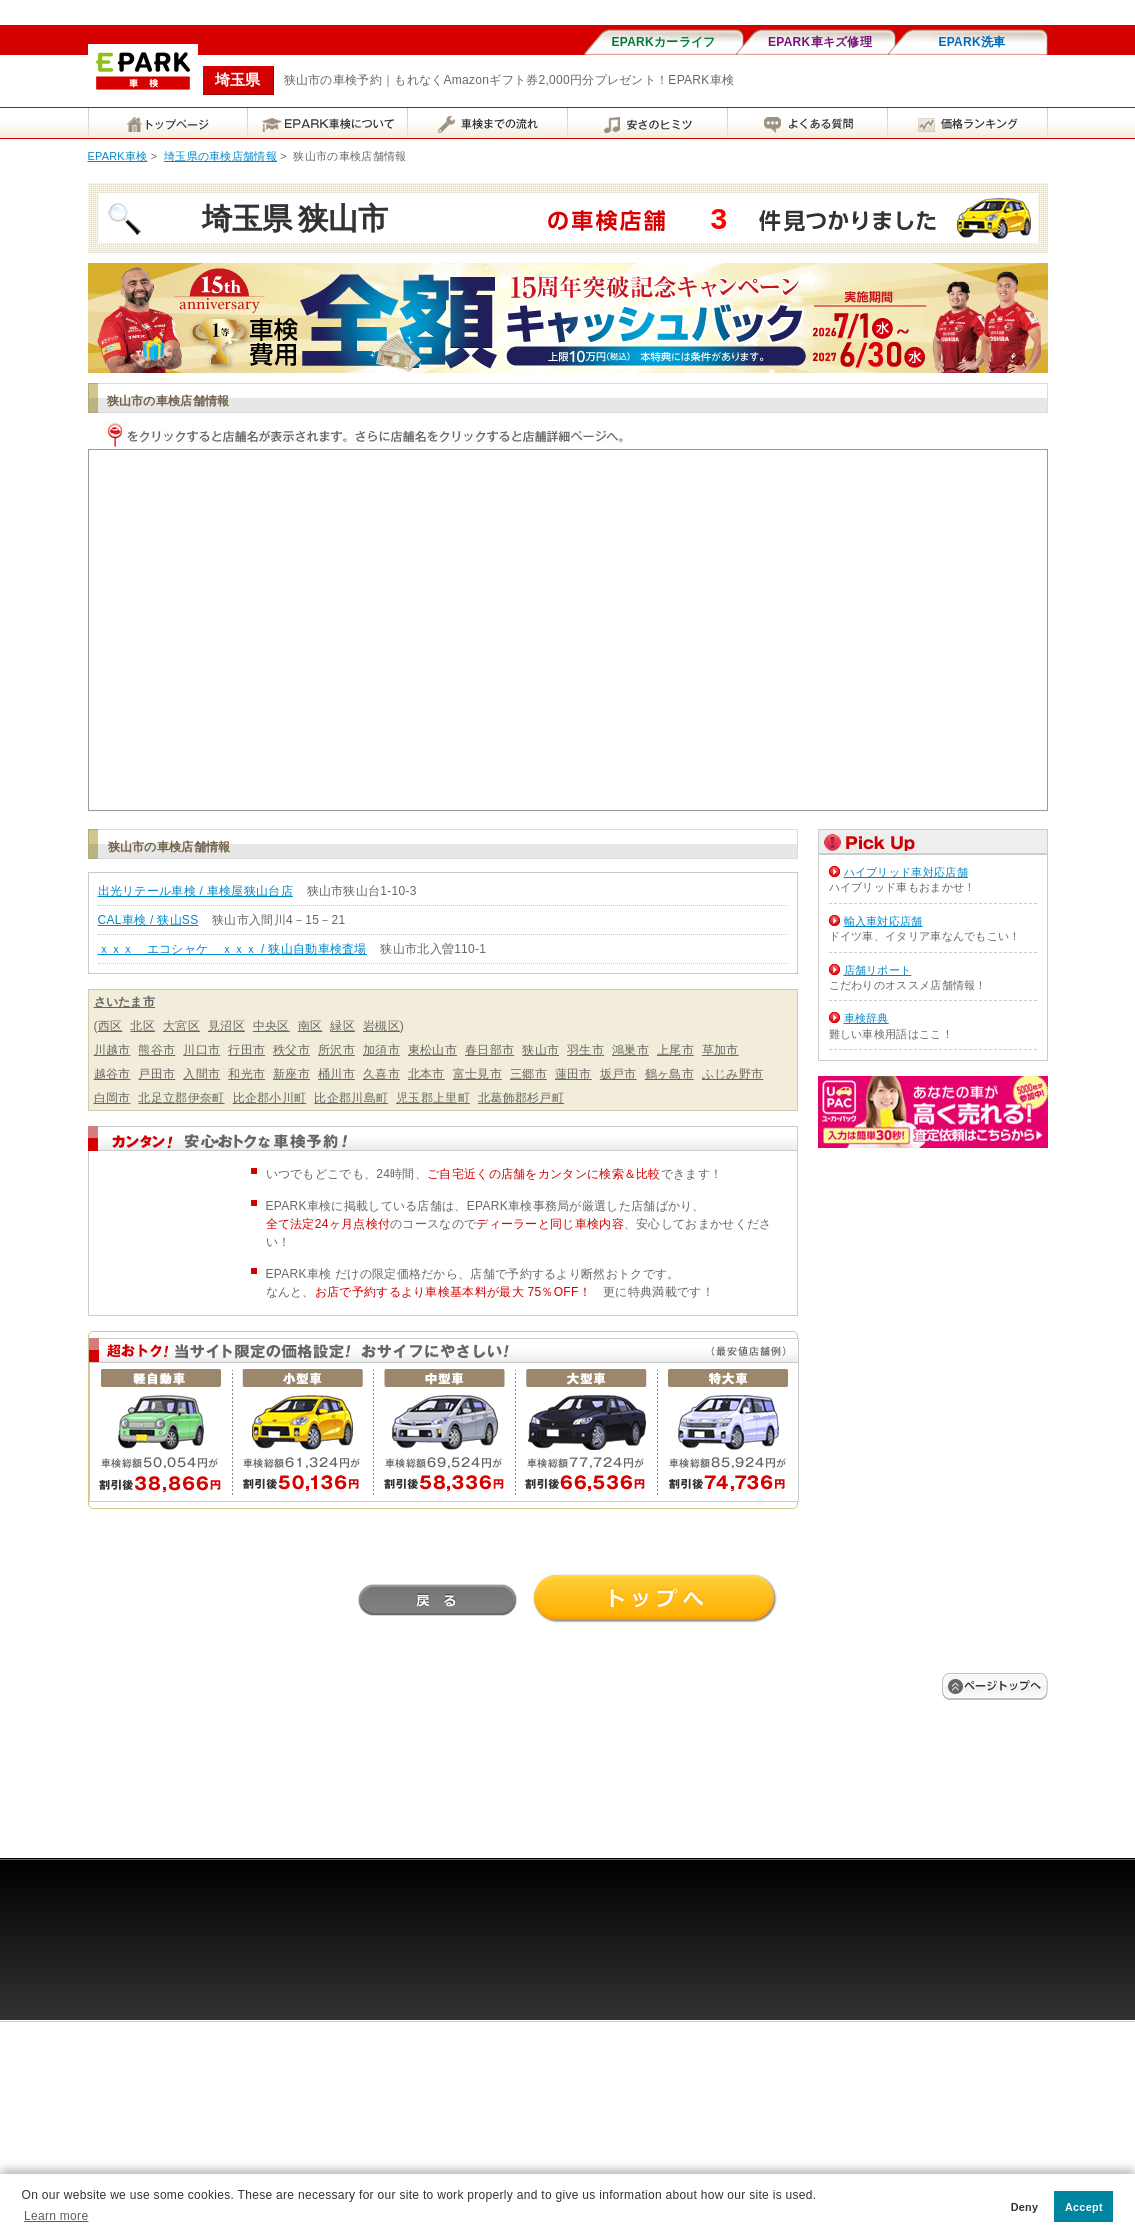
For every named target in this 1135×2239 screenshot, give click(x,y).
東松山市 (432, 1050)
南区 (310, 1026)
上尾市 (675, 1050)
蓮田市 (573, 1074)
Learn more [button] (56, 2216)
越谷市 (112, 1074)
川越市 (112, 1050)
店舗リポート (878, 970)
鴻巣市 (630, 1050)
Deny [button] (1025, 2207)
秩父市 (291, 1050)
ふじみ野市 (733, 1074)
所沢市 (336, 1050)
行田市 (246, 1050)
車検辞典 (866, 1018)
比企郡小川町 (270, 1098)
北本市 (426, 1074)
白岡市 (112, 1098)
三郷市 (528, 1074)
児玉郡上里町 (433, 1098)
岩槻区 (381, 1026)
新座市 (291, 1074)
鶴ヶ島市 (669, 1074)
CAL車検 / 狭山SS (148, 920)
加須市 (381, 1050)
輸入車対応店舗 (883, 921)
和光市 (246, 1074)
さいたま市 (125, 1002)
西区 (110, 1026)
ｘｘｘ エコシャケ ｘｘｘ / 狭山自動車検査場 (232, 949)
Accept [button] (1084, 2207)
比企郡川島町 (351, 1098)
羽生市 (585, 1050)
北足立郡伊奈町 (181, 1098)
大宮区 (181, 1026)
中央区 (271, 1026)
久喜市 (381, 1074)
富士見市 (477, 1074)
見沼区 (226, 1026)
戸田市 (156, 1074)
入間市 (201, 1074)
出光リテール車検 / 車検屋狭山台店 (195, 891)
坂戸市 (618, 1074)
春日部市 (489, 1050)
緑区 (342, 1026)
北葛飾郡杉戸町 (521, 1098)
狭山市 (540, 1050)
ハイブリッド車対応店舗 (906, 872)
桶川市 (336, 1074)
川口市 (201, 1050)
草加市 (720, 1050)
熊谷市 (156, 1050)
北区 (142, 1026)
